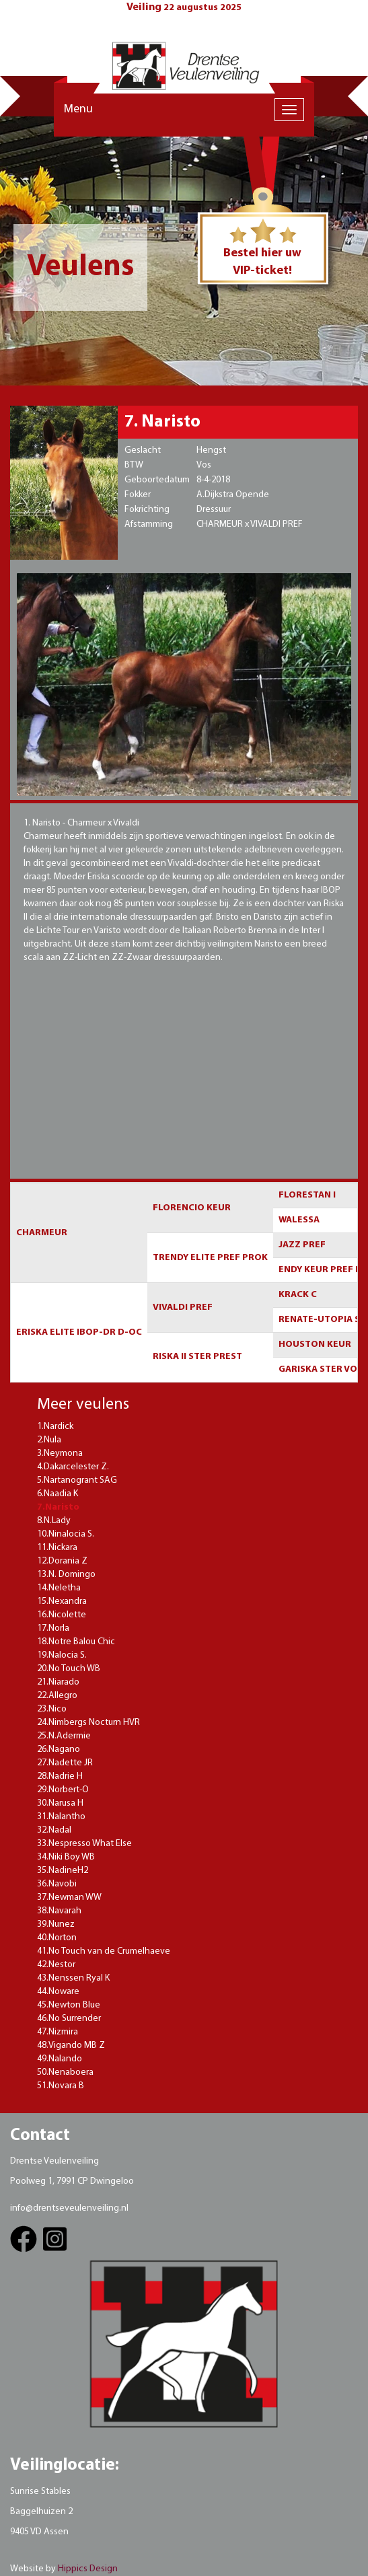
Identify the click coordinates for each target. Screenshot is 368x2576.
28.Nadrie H (60, 1776)
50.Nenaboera (65, 2072)
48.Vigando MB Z (71, 2045)
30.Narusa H (60, 1803)
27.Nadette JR (65, 1763)
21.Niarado (58, 1682)
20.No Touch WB (68, 1669)
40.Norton (57, 1938)
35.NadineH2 (62, 1871)
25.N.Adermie (64, 1736)
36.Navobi (57, 1884)
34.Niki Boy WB (66, 1857)
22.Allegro (57, 1696)
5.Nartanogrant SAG (77, 1480)
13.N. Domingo (66, 1575)
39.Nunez (56, 1924)
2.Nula (49, 1440)
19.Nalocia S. (62, 1655)
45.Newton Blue (68, 2005)
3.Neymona (60, 1453)
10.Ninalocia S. (65, 1534)
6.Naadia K (57, 1494)
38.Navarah (59, 1911)
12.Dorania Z (62, 1561)
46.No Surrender (69, 2019)
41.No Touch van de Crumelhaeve (103, 1951)
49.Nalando (59, 2059)
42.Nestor (56, 1965)
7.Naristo (58, 1507)
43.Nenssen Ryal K (73, 1978)
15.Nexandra (62, 1601)
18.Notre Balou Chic (76, 1642)
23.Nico (52, 1709)
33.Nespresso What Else (84, 1844)
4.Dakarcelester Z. (73, 1467)
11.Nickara (57, 1548)
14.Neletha (59, 1588)
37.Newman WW (69, 1897)
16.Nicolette (61, 1615)
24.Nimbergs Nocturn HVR (88, 1723)
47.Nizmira (57, 2032)
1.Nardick (55, 1427)
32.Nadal (54, 1830)
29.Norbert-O (63, 1790)
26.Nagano (58, 1749)
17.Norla (53, 1628)
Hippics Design (88, 2569)
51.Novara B (60, 2086)
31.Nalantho (61, 1817)
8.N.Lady (54, 1521)
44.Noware (58, 1992)
